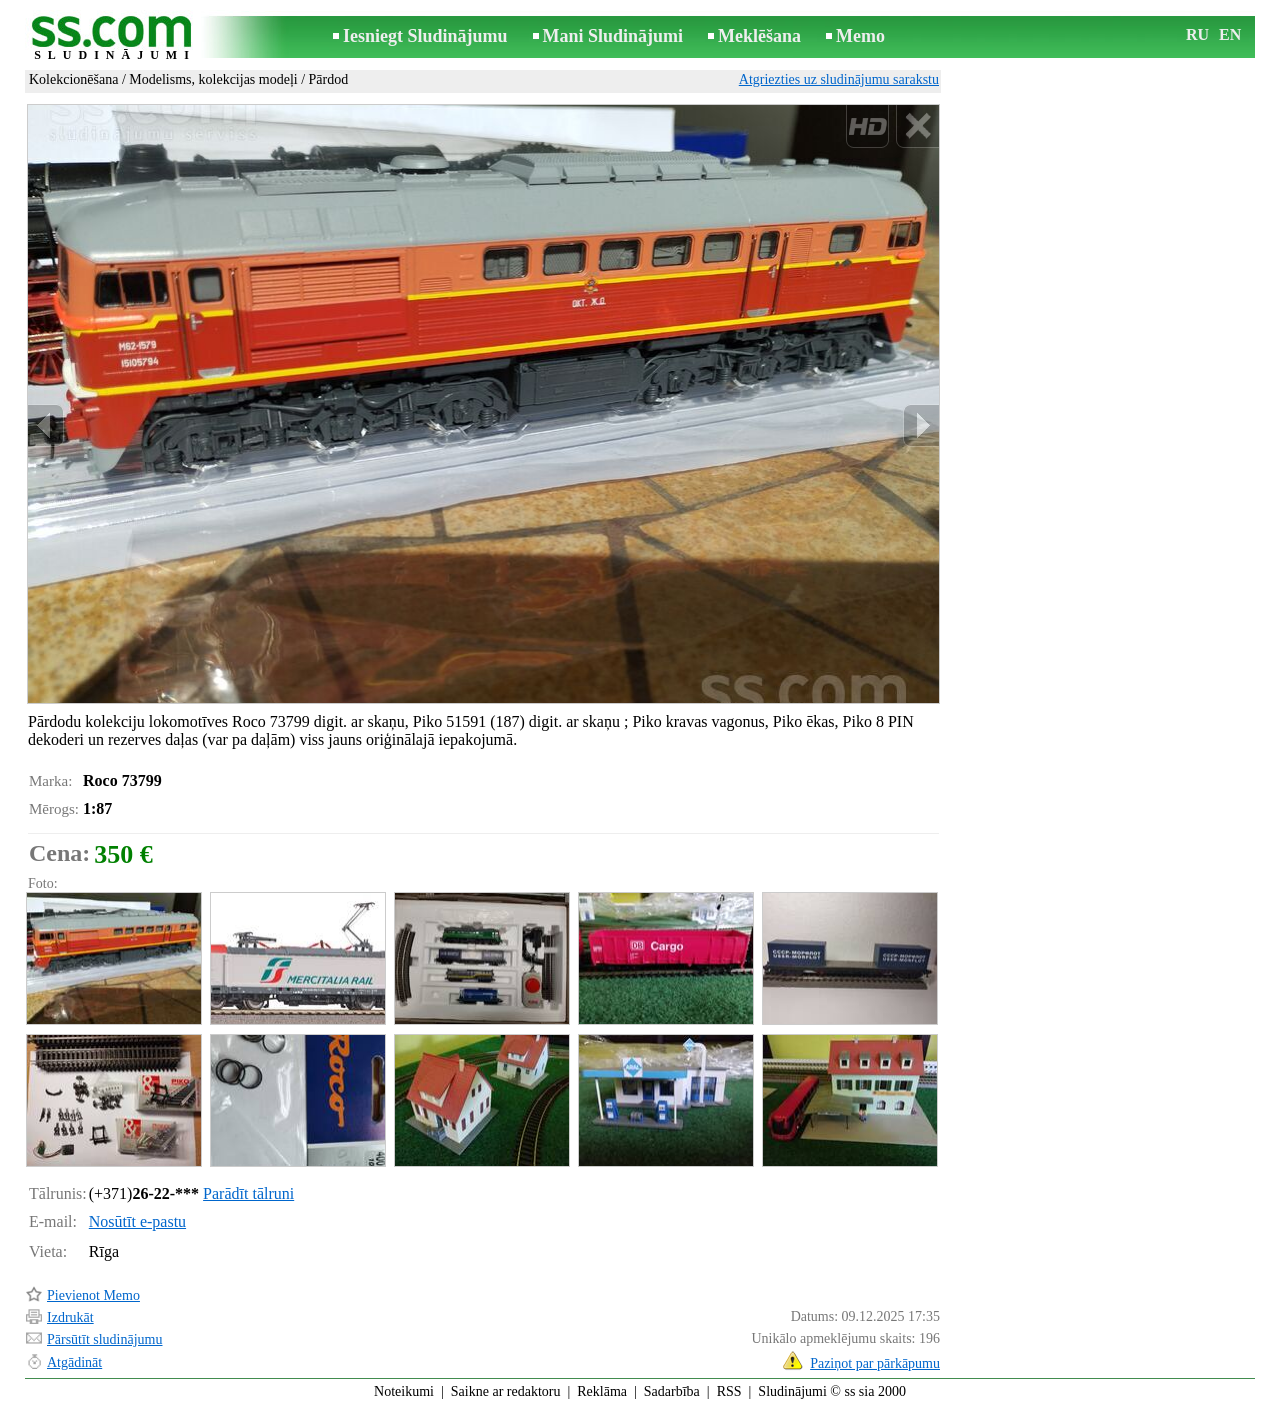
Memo (860, 36)
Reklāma (602, 1391)
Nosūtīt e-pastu (137, 1221)
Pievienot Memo (93, 1295)
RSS (729, 1391)
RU (1197, 34)
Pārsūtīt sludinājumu (105, 1339)
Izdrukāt (70, 1317)
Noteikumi (404, 1391)
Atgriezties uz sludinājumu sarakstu (839, 79)
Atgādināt (74, 1362)
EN (1230, 34)
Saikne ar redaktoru (506, 1391)
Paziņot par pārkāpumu (875, 1363)
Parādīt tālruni (248, 1193)
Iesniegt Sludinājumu (425, 36)
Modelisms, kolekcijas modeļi (213, 79)
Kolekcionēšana (73, 79)
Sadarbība (672, 1391)
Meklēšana (759, 36)
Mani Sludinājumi (613, 36)
